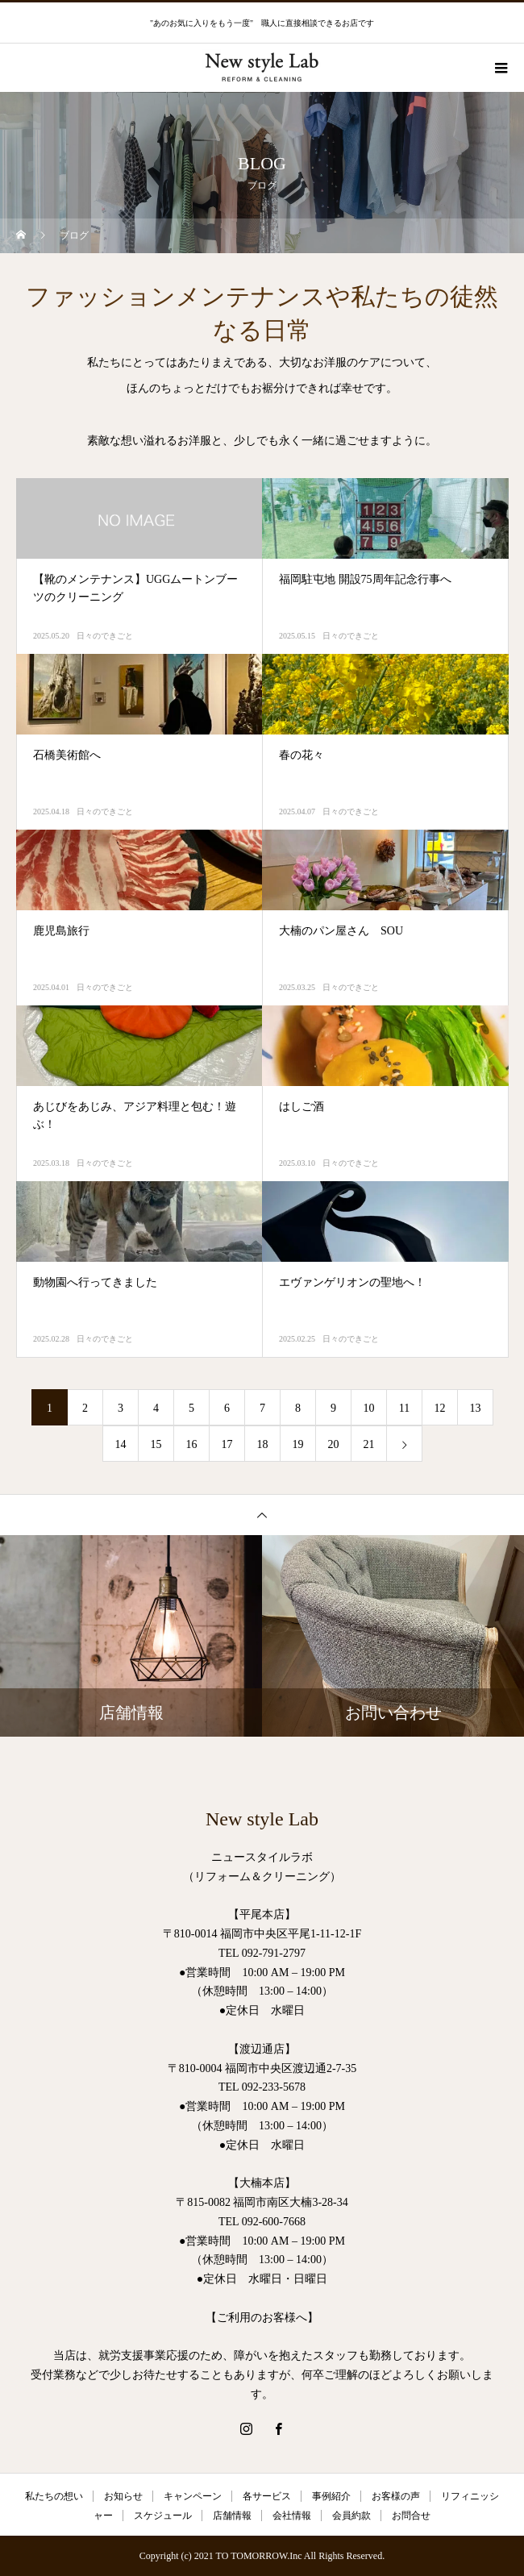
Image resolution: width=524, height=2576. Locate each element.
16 (192, 1444)
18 (262, 1444)
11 (404, 1408)
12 (440, 1408)
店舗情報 (232, 2515)
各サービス (267, 2496)
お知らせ (123, 2496)
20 (333, 1444)
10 (369, 1408)
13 (475, 1408)
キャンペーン (193, 2496)
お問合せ (411, 2515)
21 (369, 1444)
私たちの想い (54, 2496)
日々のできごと (105, 635)
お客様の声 (396, 2496)
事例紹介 (331, 2496)
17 (227, 1444)
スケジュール (163, 2515)
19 (298, 1444)
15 (156, 1444)
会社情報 (291, 2515)
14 (121, 1444)
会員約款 (351, 2515)
